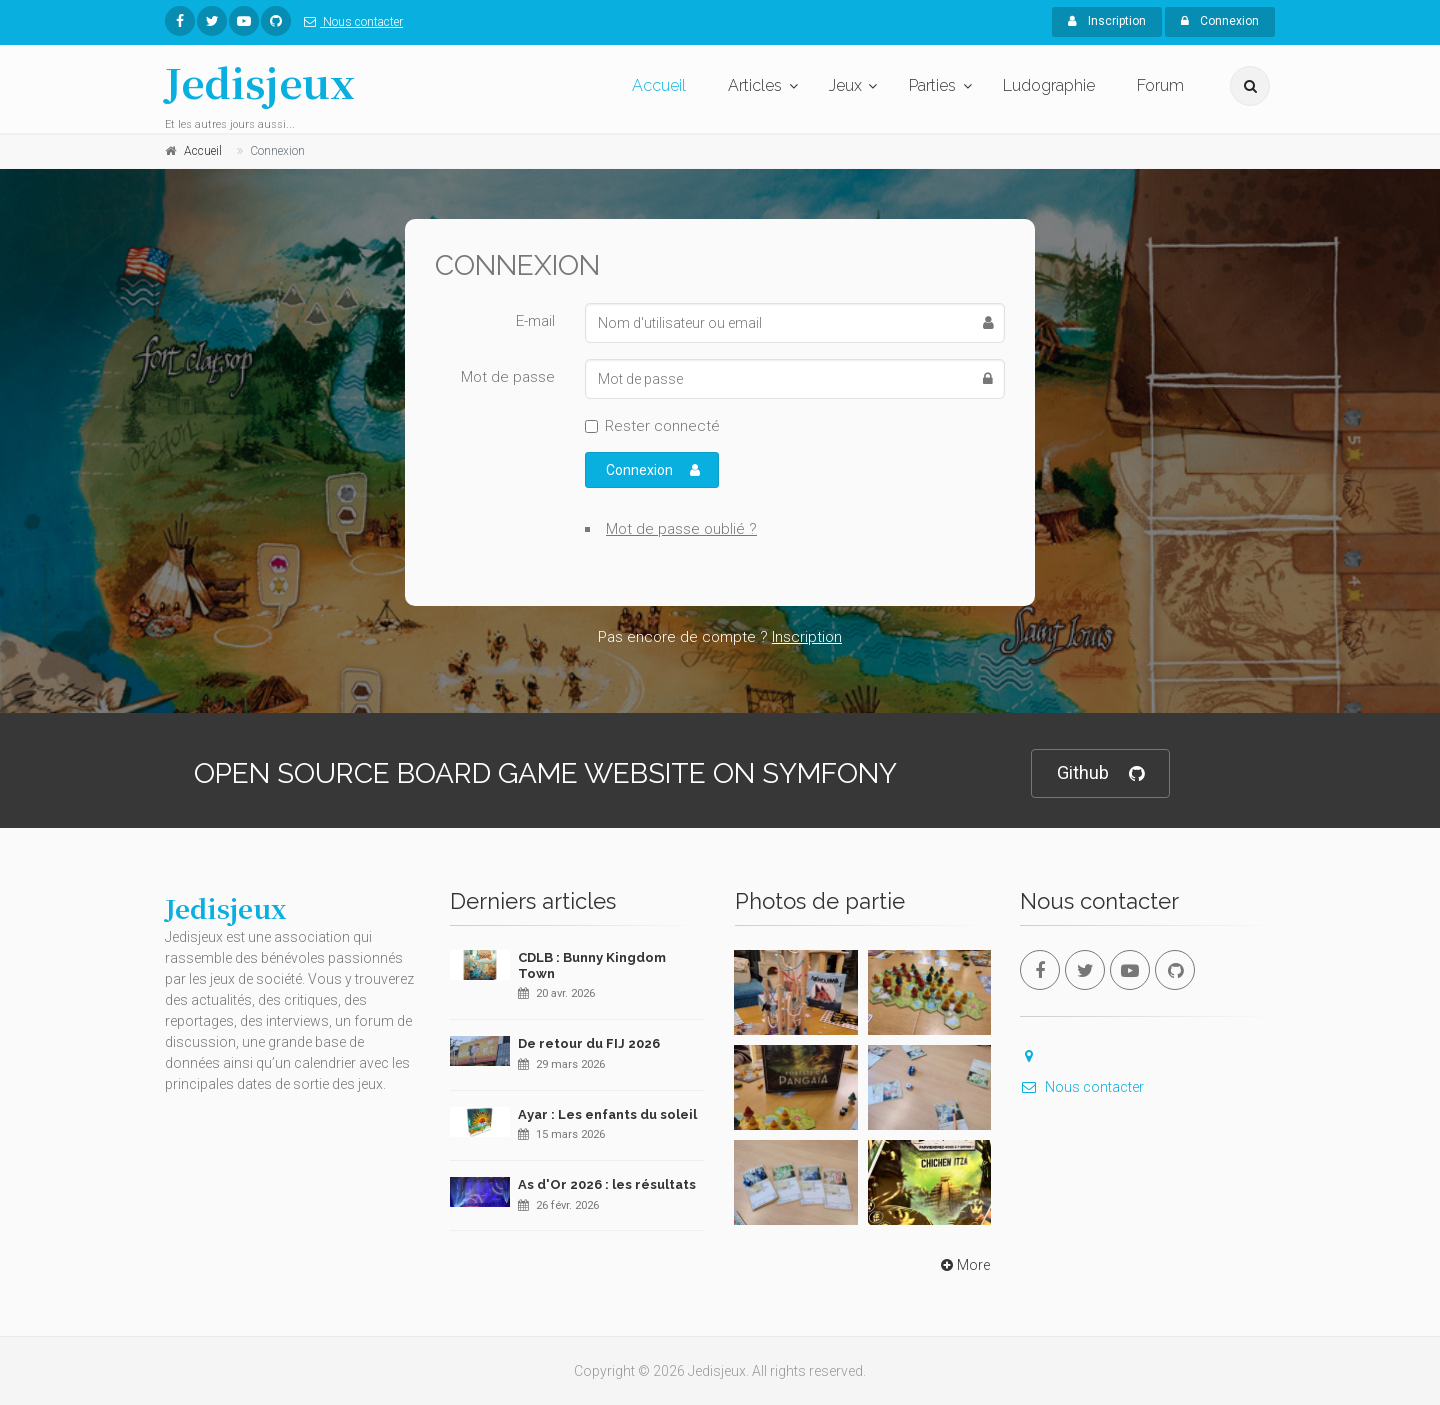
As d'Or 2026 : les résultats (607, 1184)
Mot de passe (508, 377)
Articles (755, 85)
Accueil (659, 85)
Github (1100, 773)
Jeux (845, 85)
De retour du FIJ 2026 (589, 1043)
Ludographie (1049, 85)
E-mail (535, 321)
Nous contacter (349, 22)
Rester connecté (662, 426)
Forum (1160, 85)
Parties (932, 85)
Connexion (1220, 21)
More (963, 1265)
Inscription (1107, 21)
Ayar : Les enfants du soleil (607, 1114)
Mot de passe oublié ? (681, 529)
